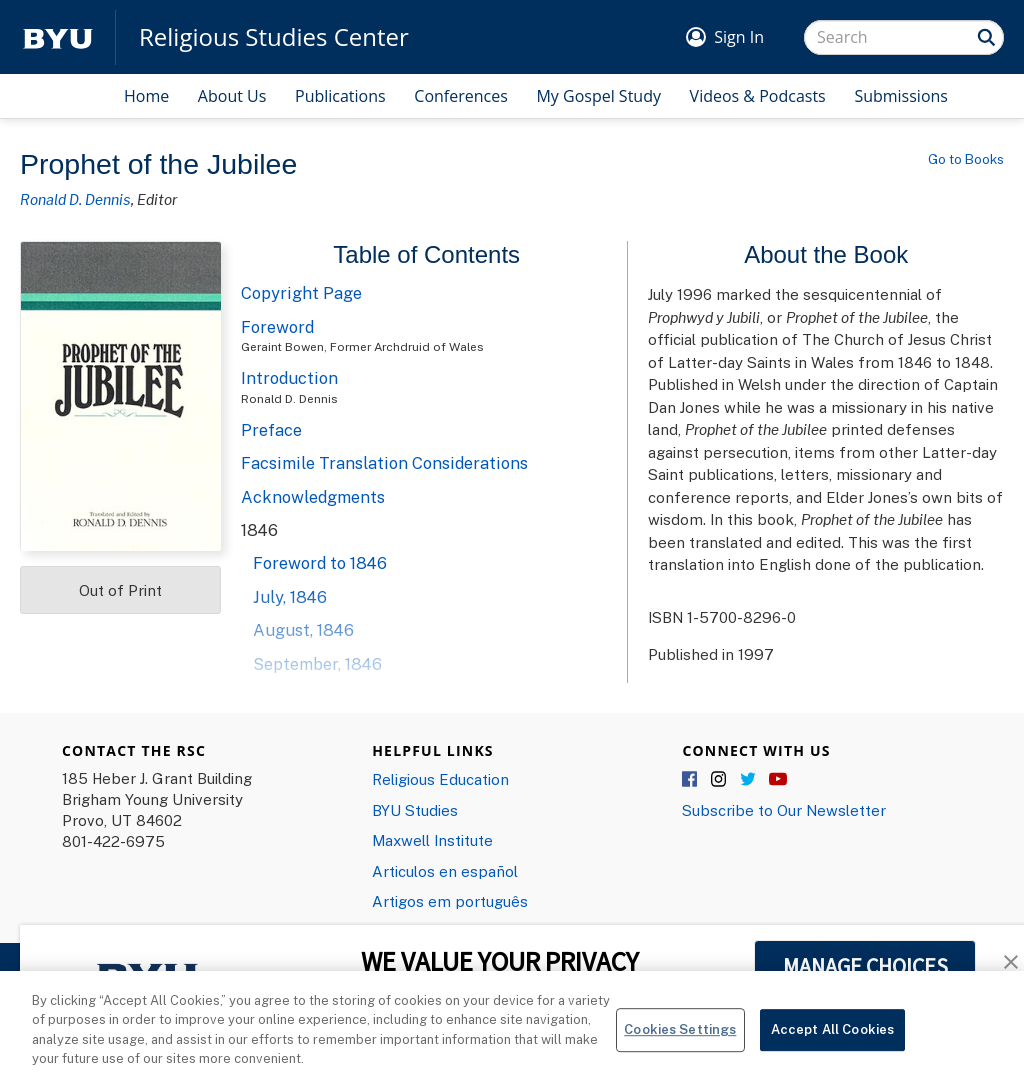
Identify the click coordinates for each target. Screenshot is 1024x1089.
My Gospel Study (598, 96)
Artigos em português (450, 901)
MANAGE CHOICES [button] (865, 966)
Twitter (749, 780)
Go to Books (966, 159)
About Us (232, 96)
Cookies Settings (680, 1045)
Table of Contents (426, 254)
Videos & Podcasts (758, 96)
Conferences (461, 96)
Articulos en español (445, 871)
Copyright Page (301, 293)
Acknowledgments (313, 497)
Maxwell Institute (432, 840)
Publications (340, 96)
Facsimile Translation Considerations (384, 463)
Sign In (739, 37)
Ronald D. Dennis (75, 199)
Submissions (901, 96)
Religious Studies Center (274, 37)
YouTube (778, 780)
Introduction (289, 378)
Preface (271, 430)
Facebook (691, 780)
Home (146, 96)
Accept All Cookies (832, 1045)
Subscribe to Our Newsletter (784, 810)
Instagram (720, 780)
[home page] (58, 37)
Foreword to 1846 (320, 563)
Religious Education (440, 779)
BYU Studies (415, 810)
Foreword (277, 327)
